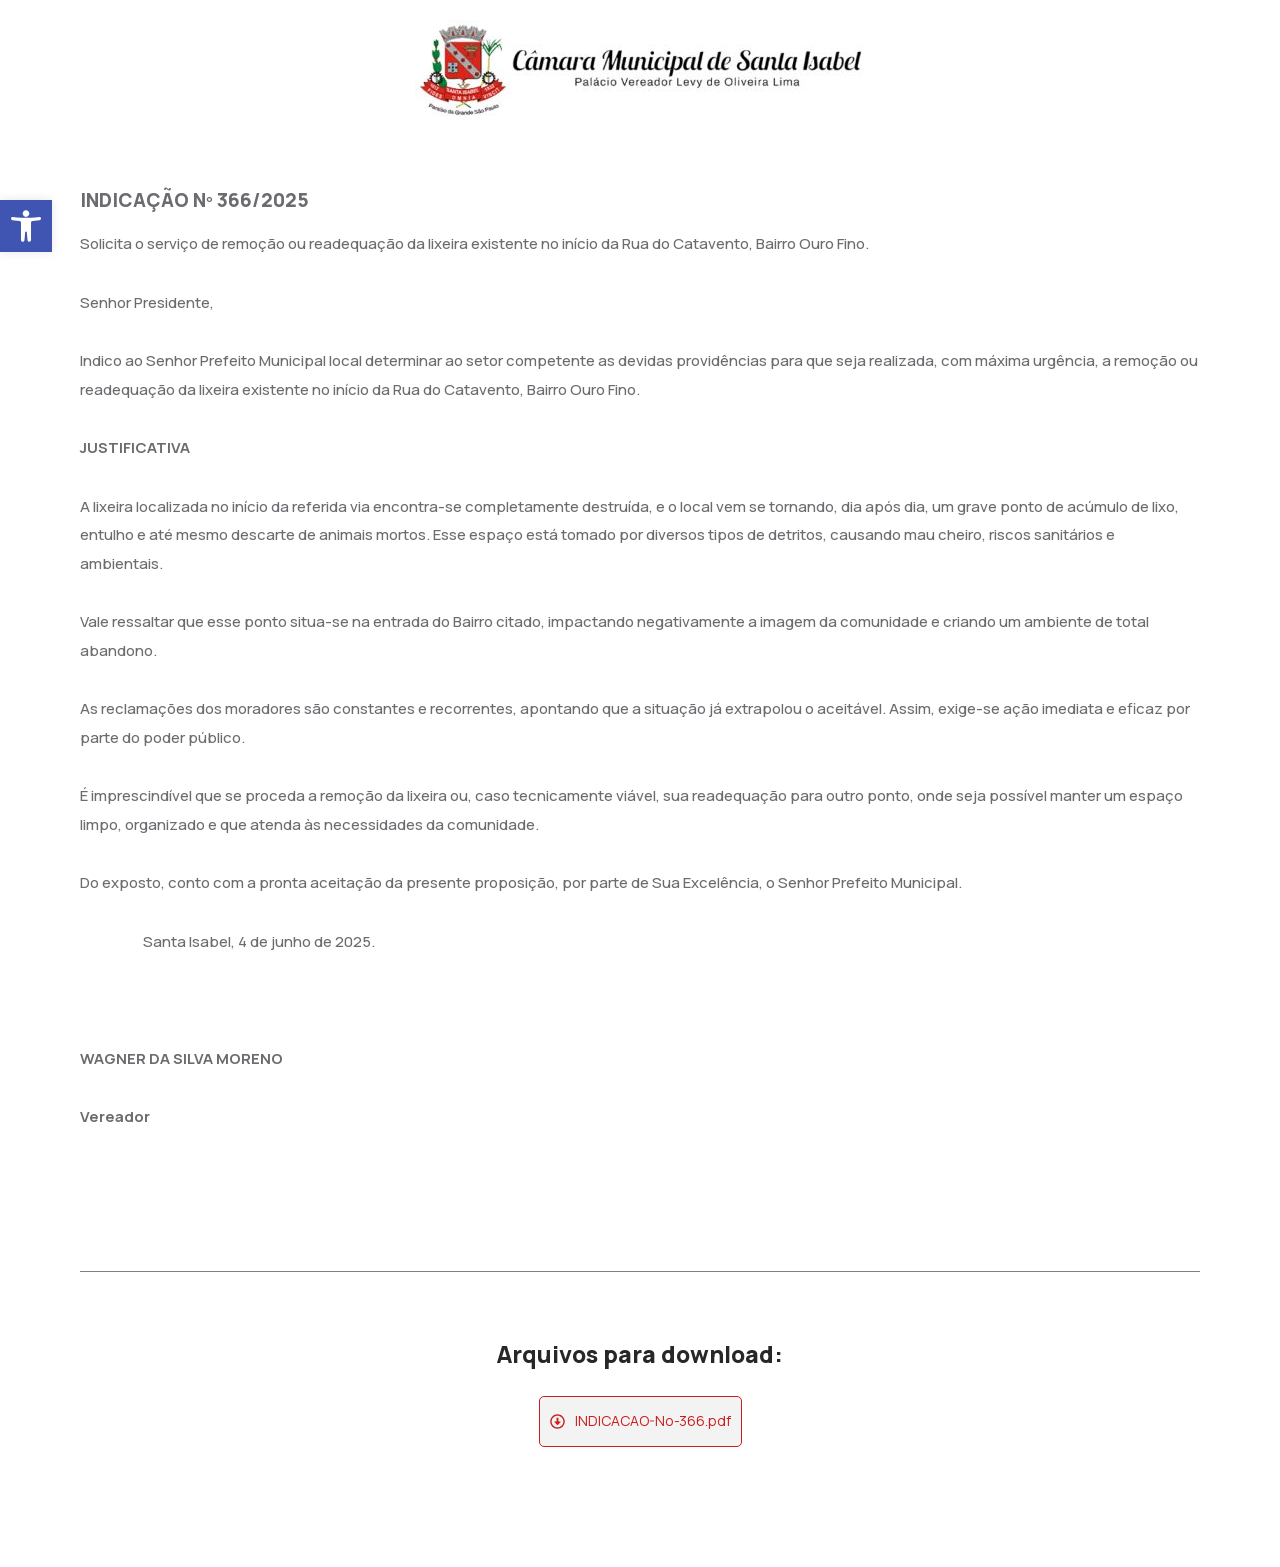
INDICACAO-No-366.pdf (653, 1420)
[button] (26, 226)
